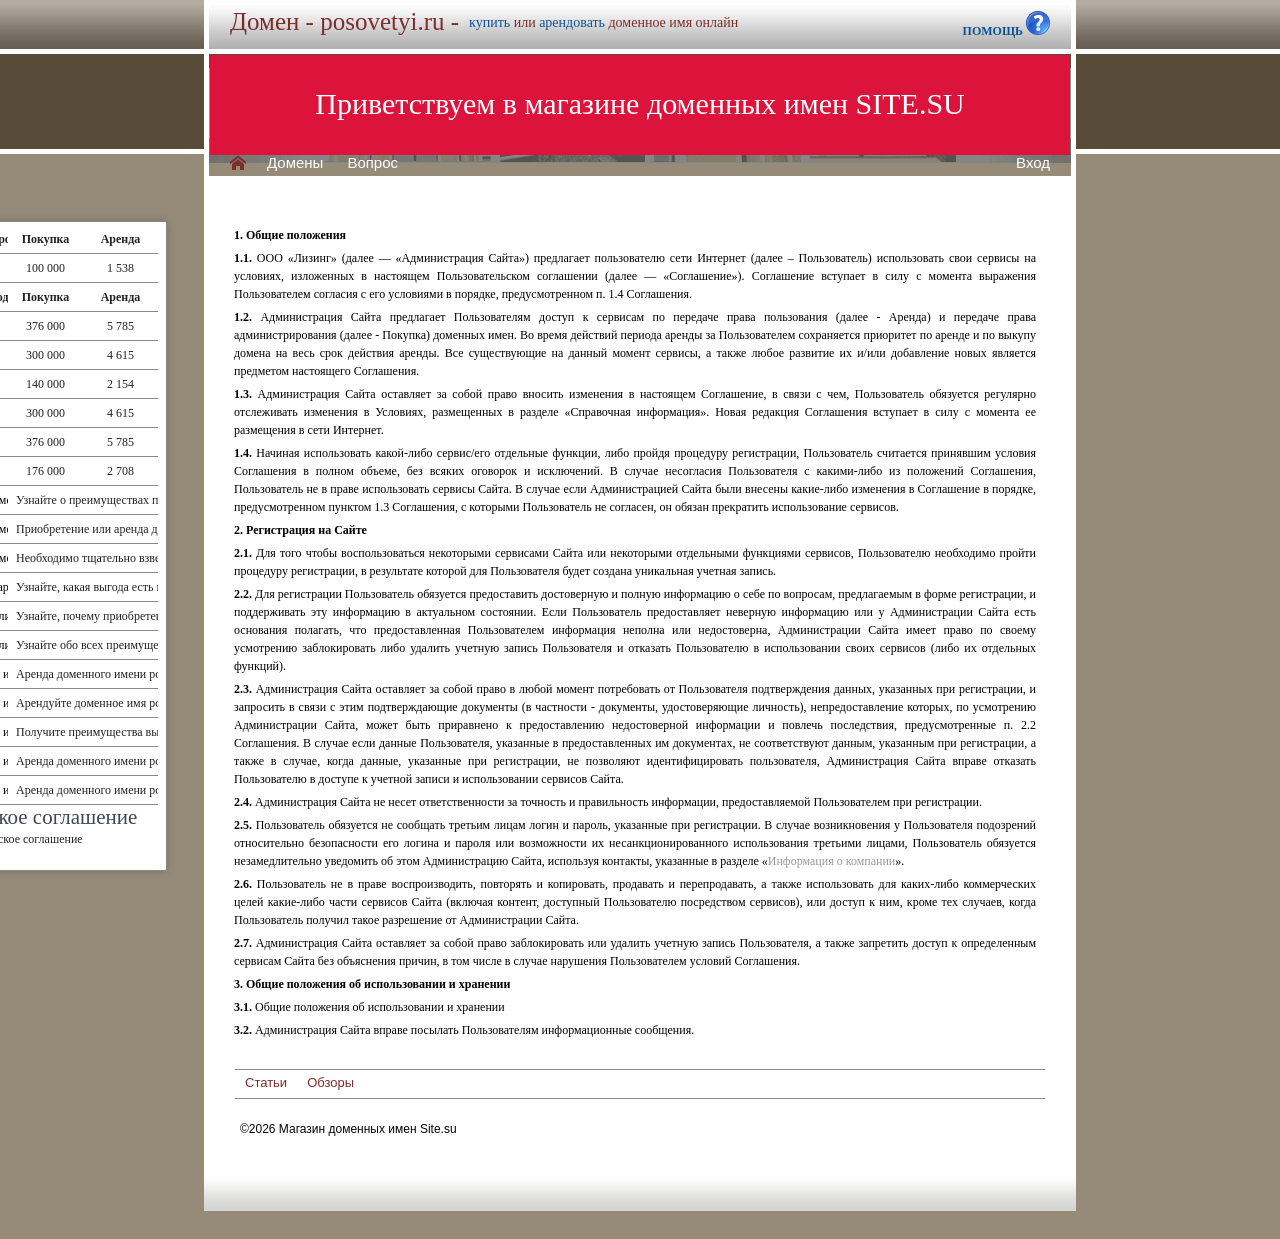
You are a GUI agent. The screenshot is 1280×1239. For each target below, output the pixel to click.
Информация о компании (831, 861)
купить (489, 22)
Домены (295, 163)
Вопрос (372, 163)
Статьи (266, 1082)
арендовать (572, 22)
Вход (1033, 163)
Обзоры (330, 1082)
